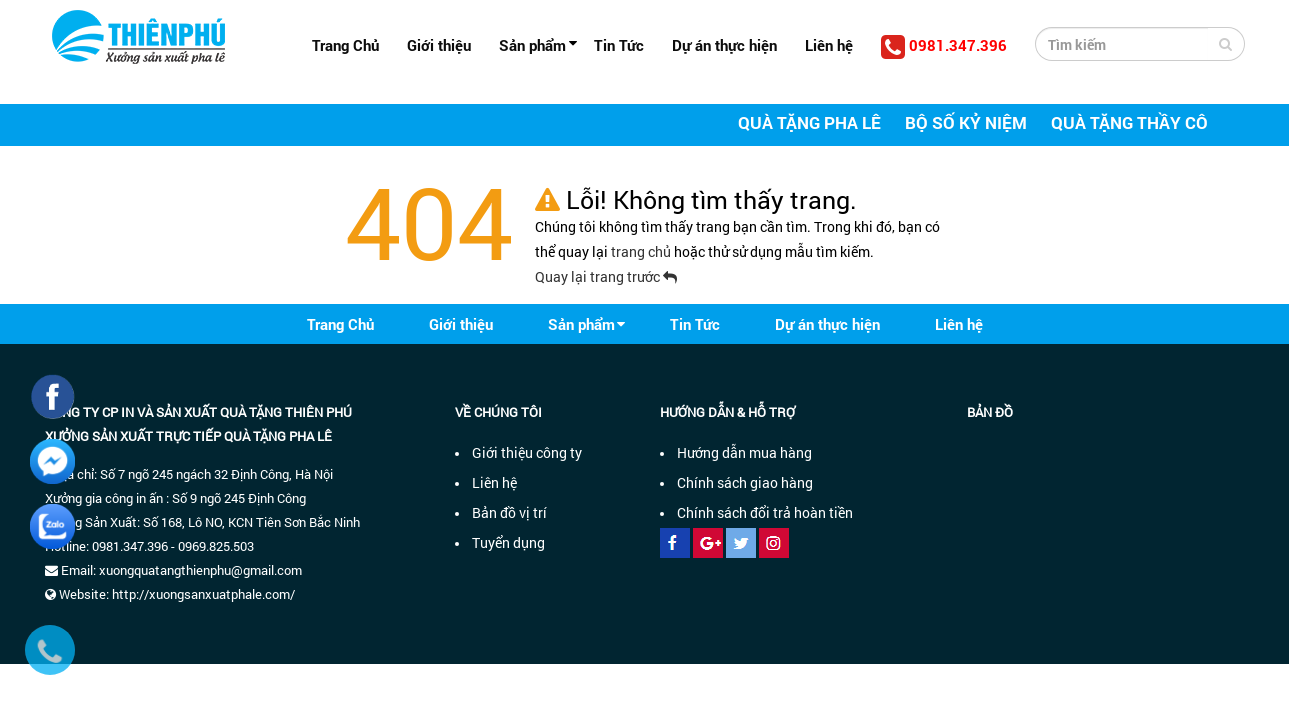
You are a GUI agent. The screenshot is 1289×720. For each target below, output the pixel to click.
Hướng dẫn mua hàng (744, 452)
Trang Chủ (345, 45)
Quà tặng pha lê (809, 122)
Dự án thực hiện (724, 45)
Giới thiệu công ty (527, 452)
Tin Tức (619, 45)
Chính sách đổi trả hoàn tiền (765, 512)
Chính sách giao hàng (745, 482)
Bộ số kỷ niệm (966, 122)
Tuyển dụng (508, 542)
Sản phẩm (532, 45)
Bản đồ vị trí (509, 512)
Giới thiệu (439, 45)
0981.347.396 (944, 47)
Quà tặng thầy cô (1129, 122)
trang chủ (642, 251)
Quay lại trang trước (606, 276)
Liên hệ (829, 45)
